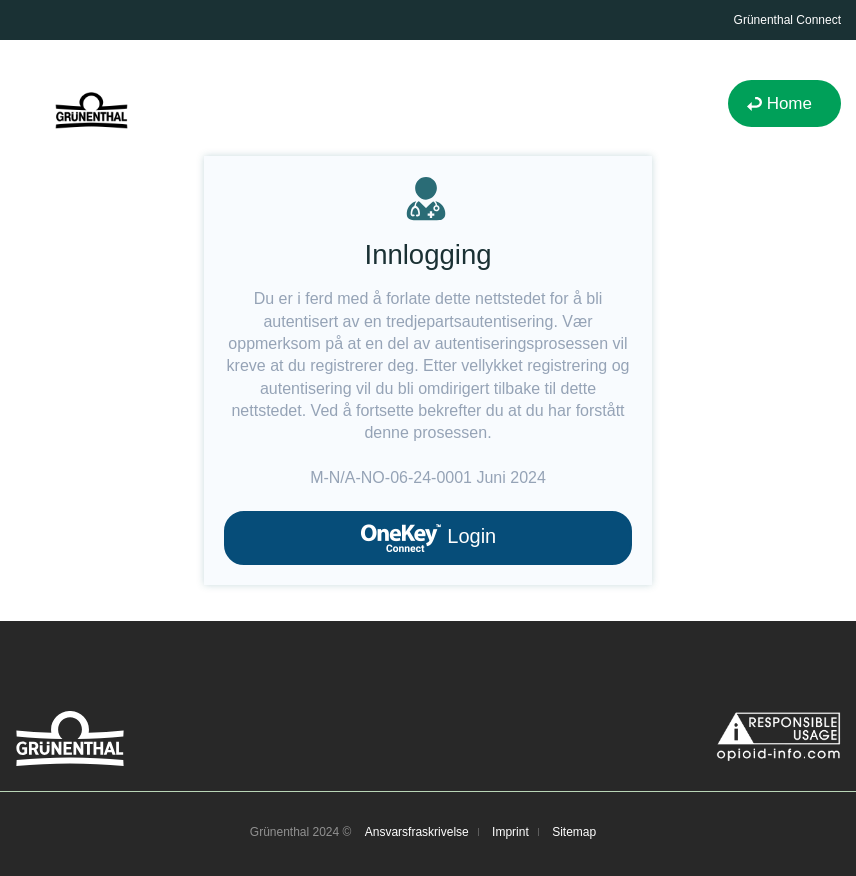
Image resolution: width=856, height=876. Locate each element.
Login (428, 538)
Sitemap (574, 832)
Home (789, 103)
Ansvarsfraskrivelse (417, 832)
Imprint (510, 832)
